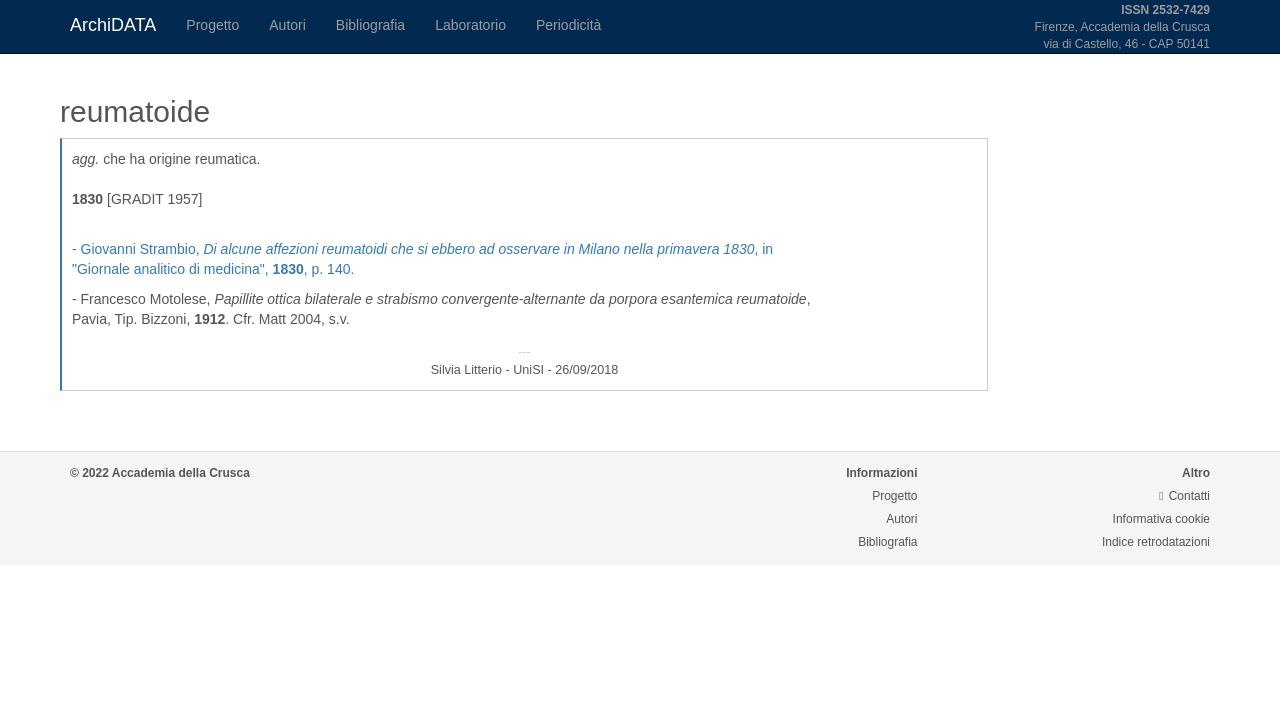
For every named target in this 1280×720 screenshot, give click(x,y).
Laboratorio (470, 25)
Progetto (212, 25)
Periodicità (568, 25)
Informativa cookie (1161, 519)
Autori (287, 25)
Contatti (1184, 496)
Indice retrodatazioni (1156, 542)
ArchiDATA (113, 25)
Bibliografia (370, 25)
